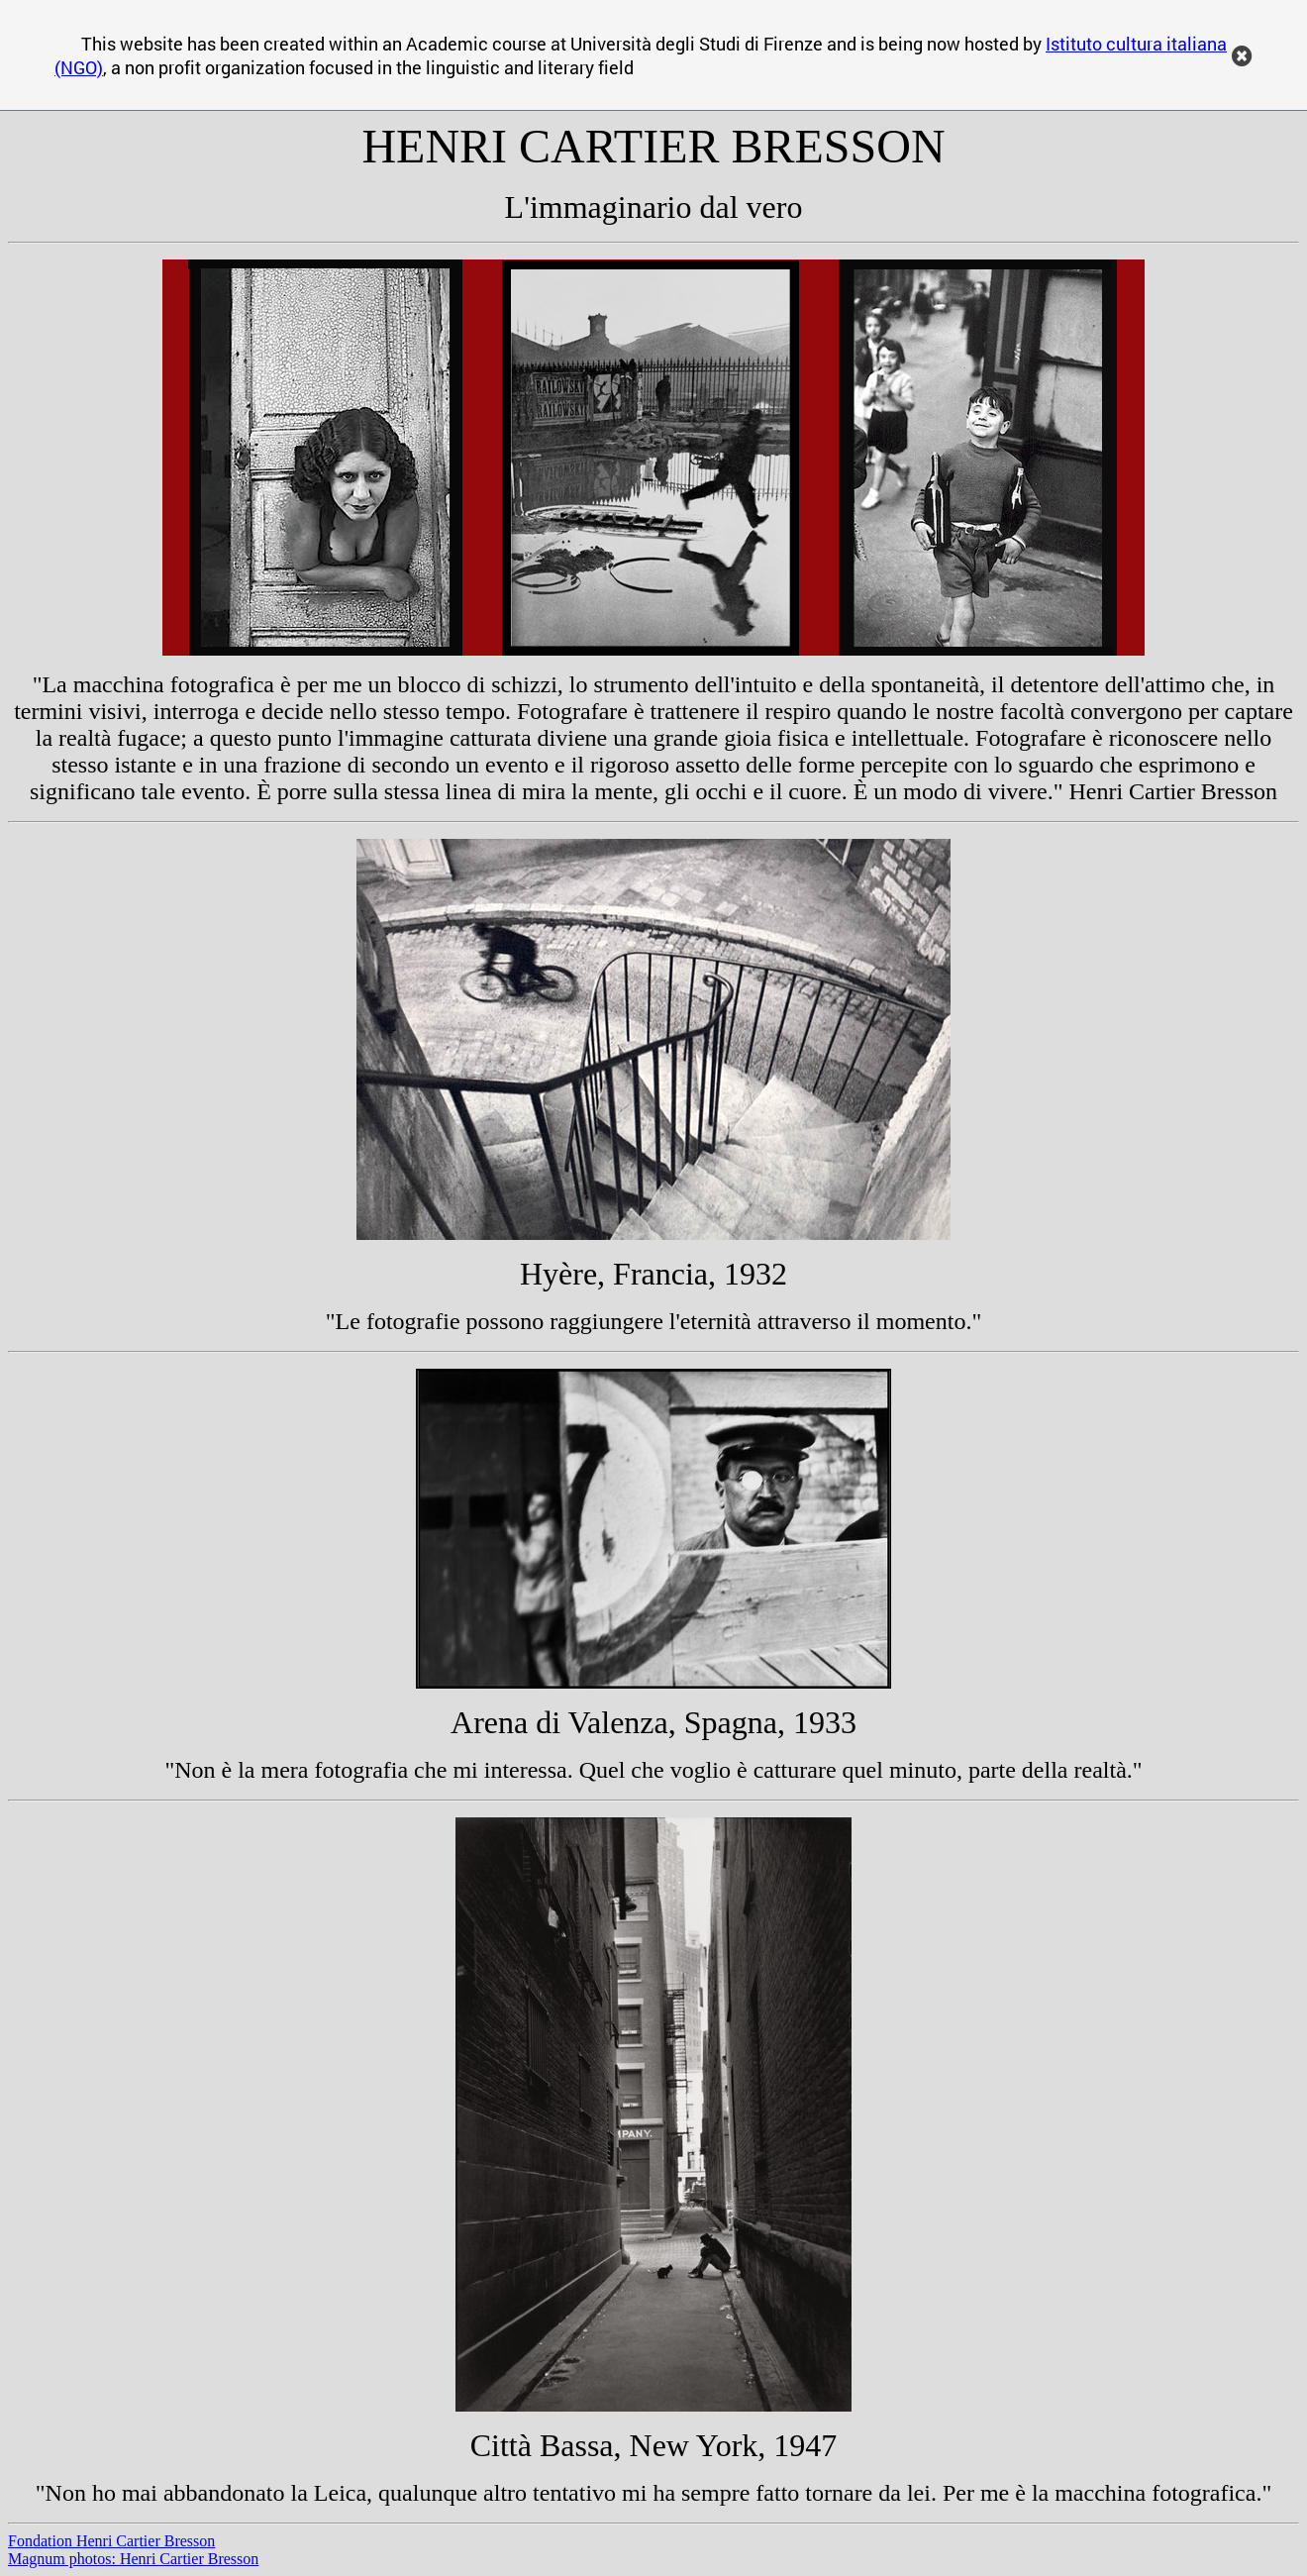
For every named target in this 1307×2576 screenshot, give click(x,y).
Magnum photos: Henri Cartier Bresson (133, 2558)
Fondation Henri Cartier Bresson (111, 2540)
